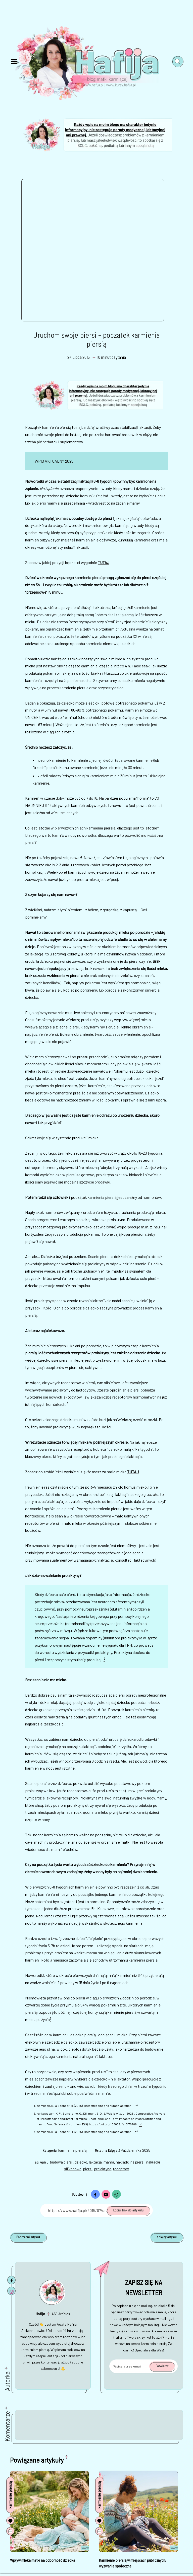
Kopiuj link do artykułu (128, 2210)
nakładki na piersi (130, 2162)
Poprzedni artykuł (28, 2237)
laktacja (95, 2162)
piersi (87, 2169)
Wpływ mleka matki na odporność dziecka (42, 2560)
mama (109, 2162)
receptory (121, 2169)
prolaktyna (102, 2169)
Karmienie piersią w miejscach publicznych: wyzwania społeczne (132, 2563)
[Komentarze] (10, 2521)
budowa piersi (61, 2162)
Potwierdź (162, 2366)
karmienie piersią (72, 2150)
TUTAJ (103, 562)
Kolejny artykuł (167, 2237)
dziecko (81, 2162)
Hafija (40, 2313)
